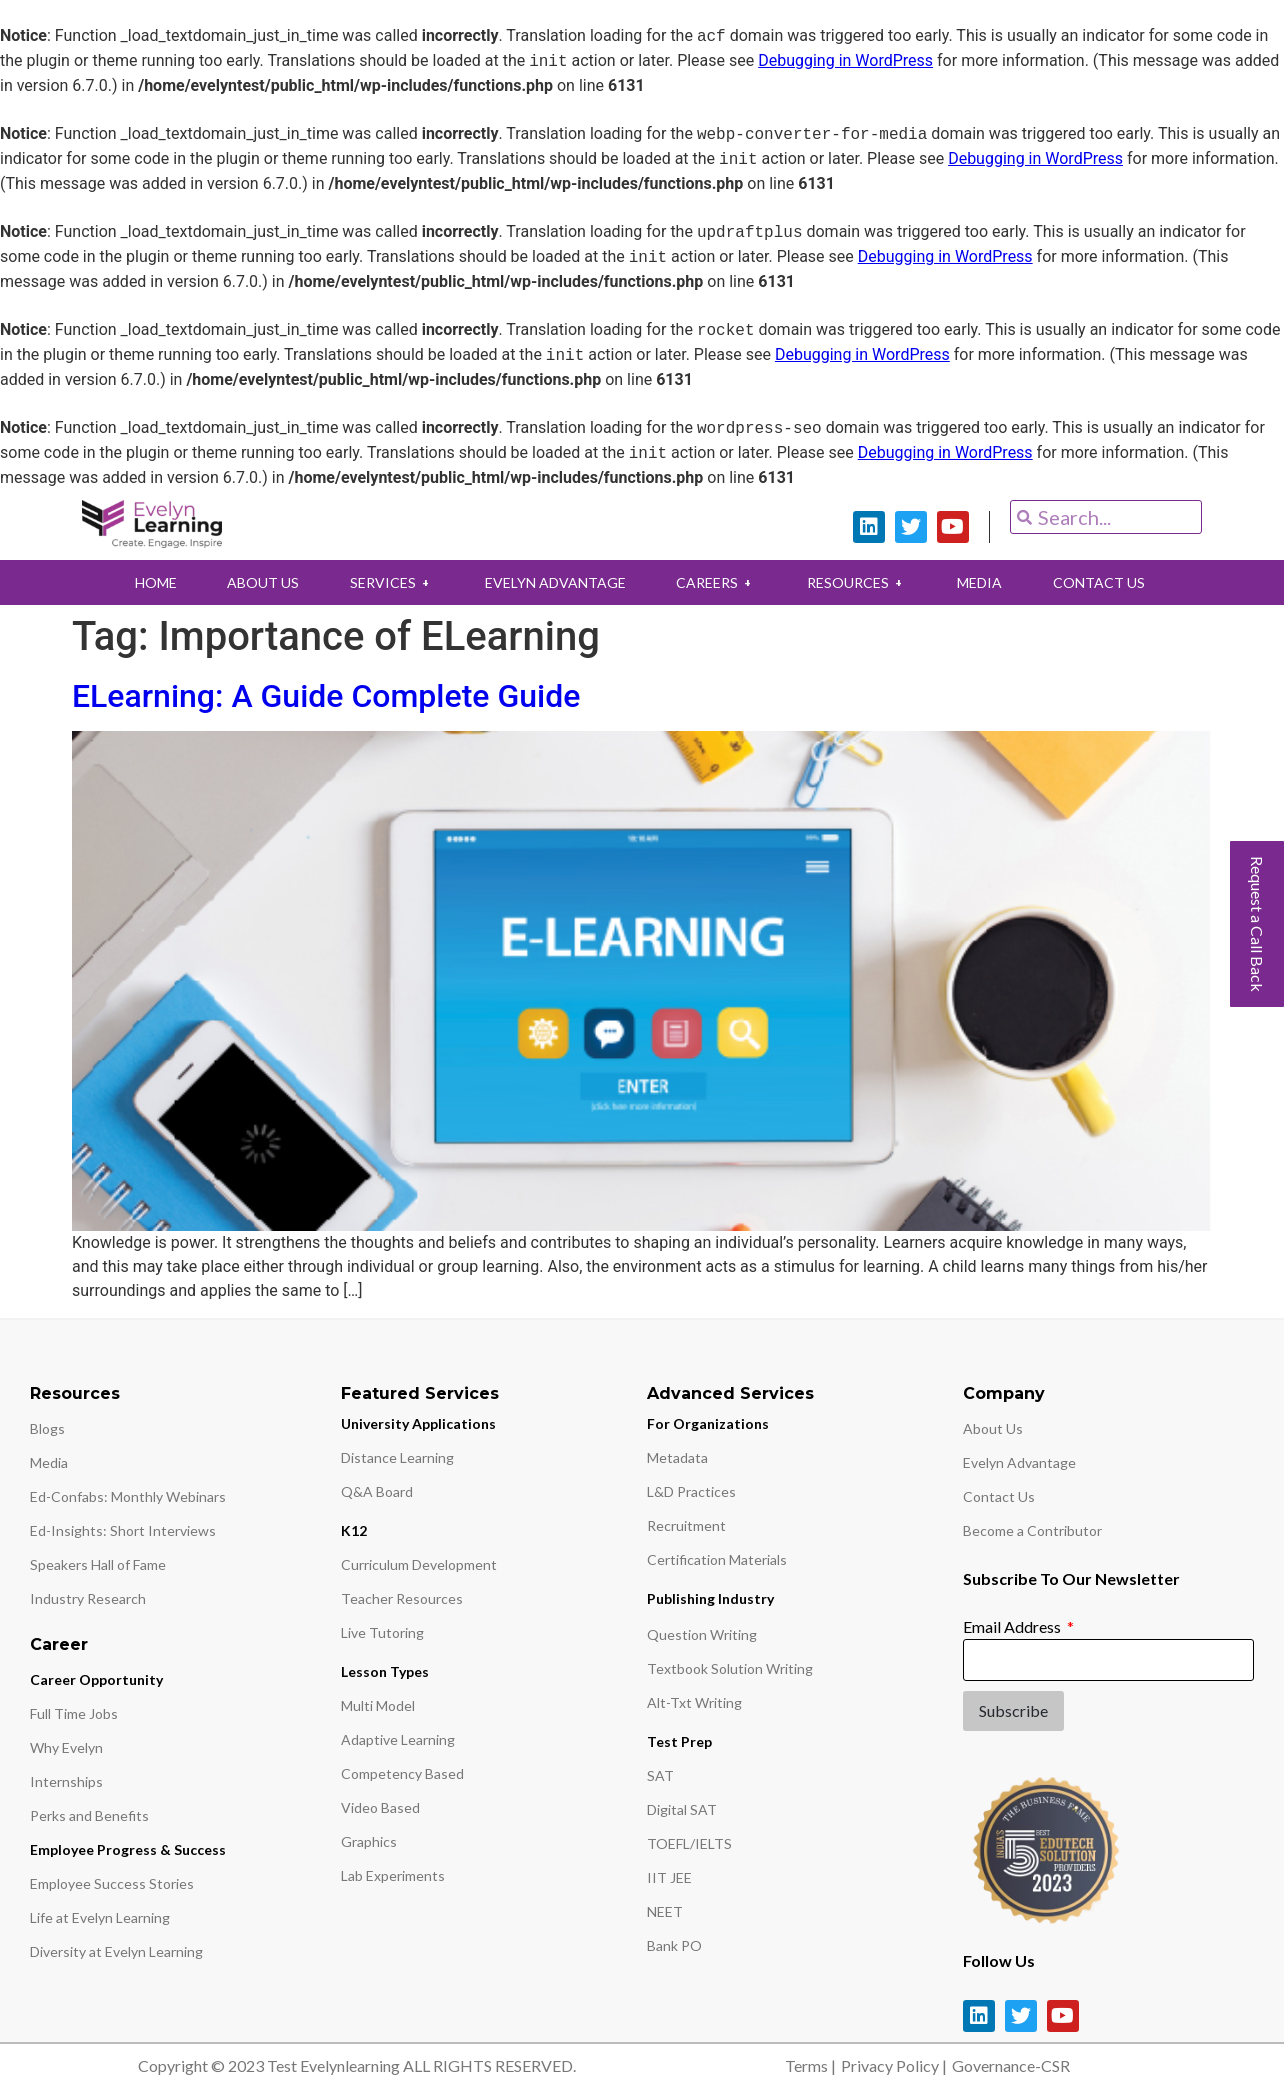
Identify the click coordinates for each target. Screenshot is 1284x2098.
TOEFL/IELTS (689, 1843)
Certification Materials (717, 1559)
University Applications (418, 1423)
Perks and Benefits (89, 1815)
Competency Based (402, 1773)
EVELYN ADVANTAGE (552, 582)
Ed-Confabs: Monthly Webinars (128, 1496)
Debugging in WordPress (845, 61)
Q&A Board (377, 1491)
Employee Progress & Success (128, 1849)
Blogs (47, 1428)
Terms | (810, 2065)
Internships (66, 1781)
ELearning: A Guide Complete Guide (326, 696)
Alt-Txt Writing (694, 1702)
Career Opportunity (96, 1679)
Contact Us (999, 1496)
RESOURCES (863, 582)
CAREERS (718, 582)
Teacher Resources (402, 1598)
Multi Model (378, 1705)
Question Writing (702, 1634)
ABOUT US (252, 582)
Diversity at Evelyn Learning (116, 1951)
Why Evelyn (66, 1747)
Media (49, 1462)
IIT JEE (669, 1877)
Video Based (380, 1807)
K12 (354, 1530)
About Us (993, 1428)
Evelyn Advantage (1019, 1462)
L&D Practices (691, 1491)
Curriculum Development (419, 1564)
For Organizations (708, 1423)
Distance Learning (397, 1457)
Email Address (1013, 1626)
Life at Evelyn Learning (100, 1917)
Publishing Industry (710, 1598)
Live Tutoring (382, 1632)
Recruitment (686, 1525)
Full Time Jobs (74, 1713)
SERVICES (385, 582)
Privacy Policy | (894, 2065)
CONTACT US (1114, 582)
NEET (665, 1911)
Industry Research (88, 1598)
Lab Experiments (393, 1875)
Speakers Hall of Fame (98, 1564)
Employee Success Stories (112, 1883)
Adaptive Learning (398, 1739)
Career (59, 1644)
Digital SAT (682, 1809)
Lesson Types (385, 1671)
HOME (140, 582)
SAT (660, 1775)
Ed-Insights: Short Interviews (123, 1530)
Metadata (677, 1457)
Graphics (369, 1841)
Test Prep (679, 1741)
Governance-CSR (1011, 2065)
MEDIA (990, 582)
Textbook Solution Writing (730, 1668)
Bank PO (674, 1945)
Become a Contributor (1032, 1530)
